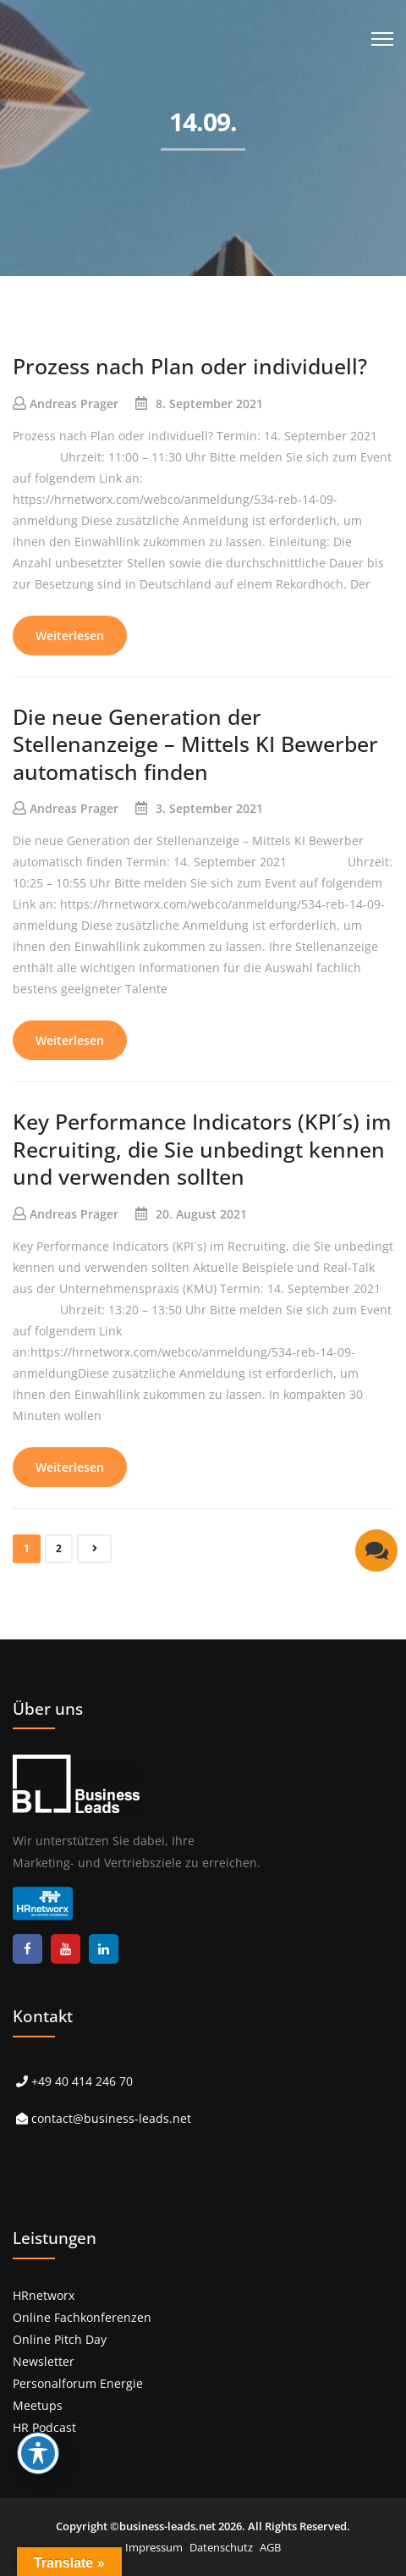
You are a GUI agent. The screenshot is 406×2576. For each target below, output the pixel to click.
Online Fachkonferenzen (82, 2317)
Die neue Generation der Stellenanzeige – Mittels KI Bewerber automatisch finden (195, 744)
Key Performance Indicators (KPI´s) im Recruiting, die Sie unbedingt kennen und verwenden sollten (202, 1149)
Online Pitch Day (60, 2339)
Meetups (38, 2405)
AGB (270, 2547)
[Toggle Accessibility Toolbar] (38, 2453)
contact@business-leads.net (111, 2118)
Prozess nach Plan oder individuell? (190, 365)
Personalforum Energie (78, 2383)
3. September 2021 (209, 808)
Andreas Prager (74, 403)
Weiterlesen (70, 635)
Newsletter (43, 2361)
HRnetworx (43, 2295)
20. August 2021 (201, 1214)
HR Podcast (44, 2427)
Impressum (154, 2547)
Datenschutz (221, 2547)
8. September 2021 (209, 403)
